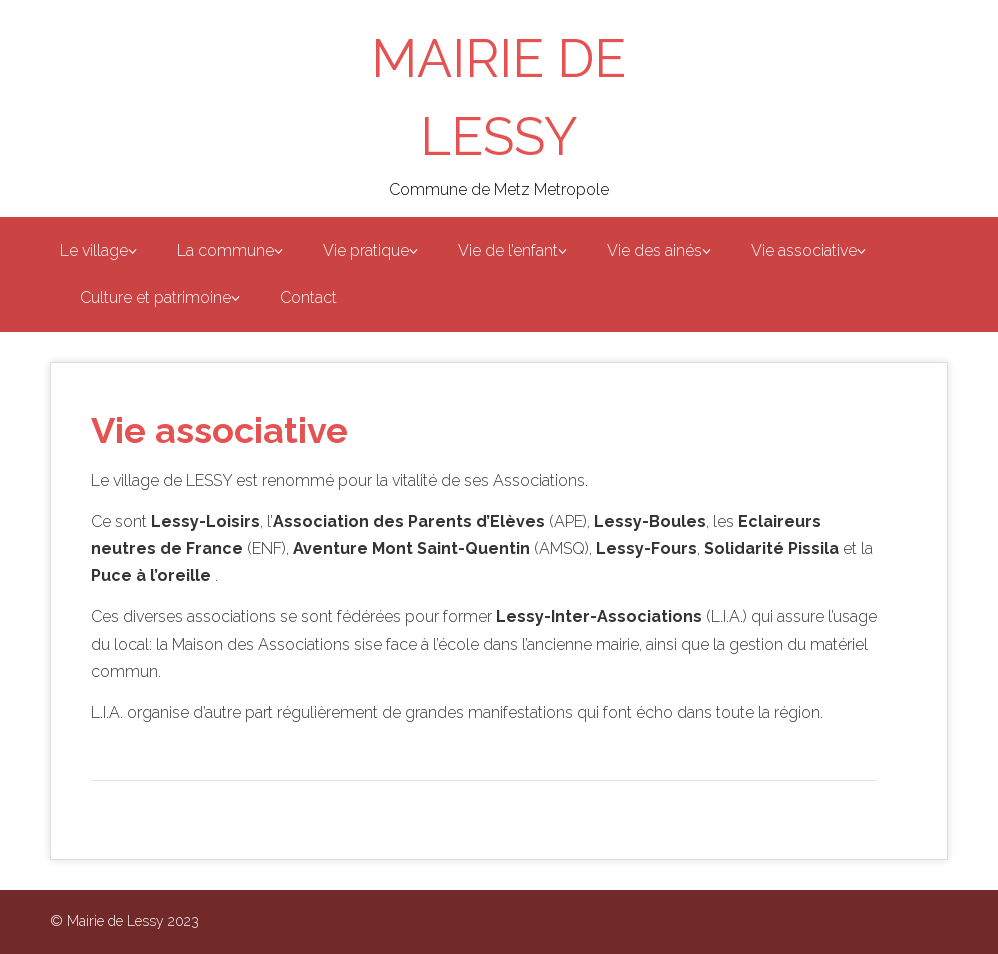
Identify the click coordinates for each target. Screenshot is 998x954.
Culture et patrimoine (155, 297)
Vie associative (804, 250)
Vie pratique (366, 250)
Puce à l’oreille (151, 575)
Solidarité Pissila (771, 548)
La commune (225, 250)
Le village (94, 250)
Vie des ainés (654, 250)
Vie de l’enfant (508, 250)
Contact (308, 297)
